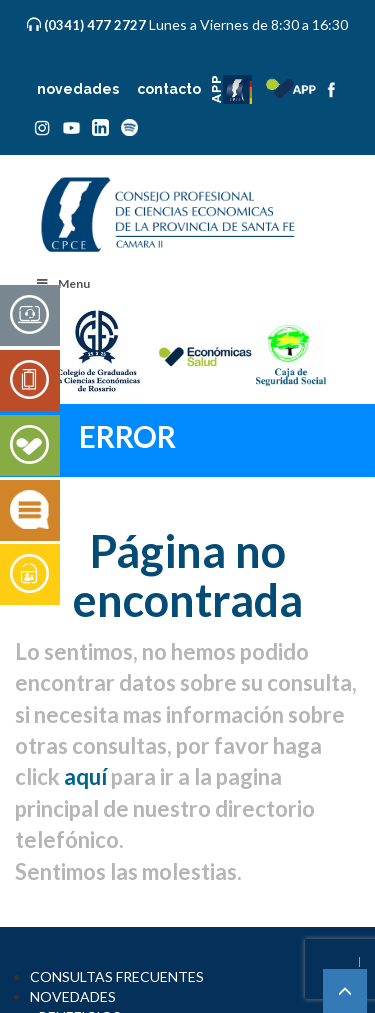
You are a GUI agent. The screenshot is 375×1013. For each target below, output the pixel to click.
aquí (85, 776)
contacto (169, 89)
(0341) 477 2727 (96, 25)
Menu (62, 283)
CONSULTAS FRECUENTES (117, 976)
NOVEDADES (73, 996)
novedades (78, 89)
